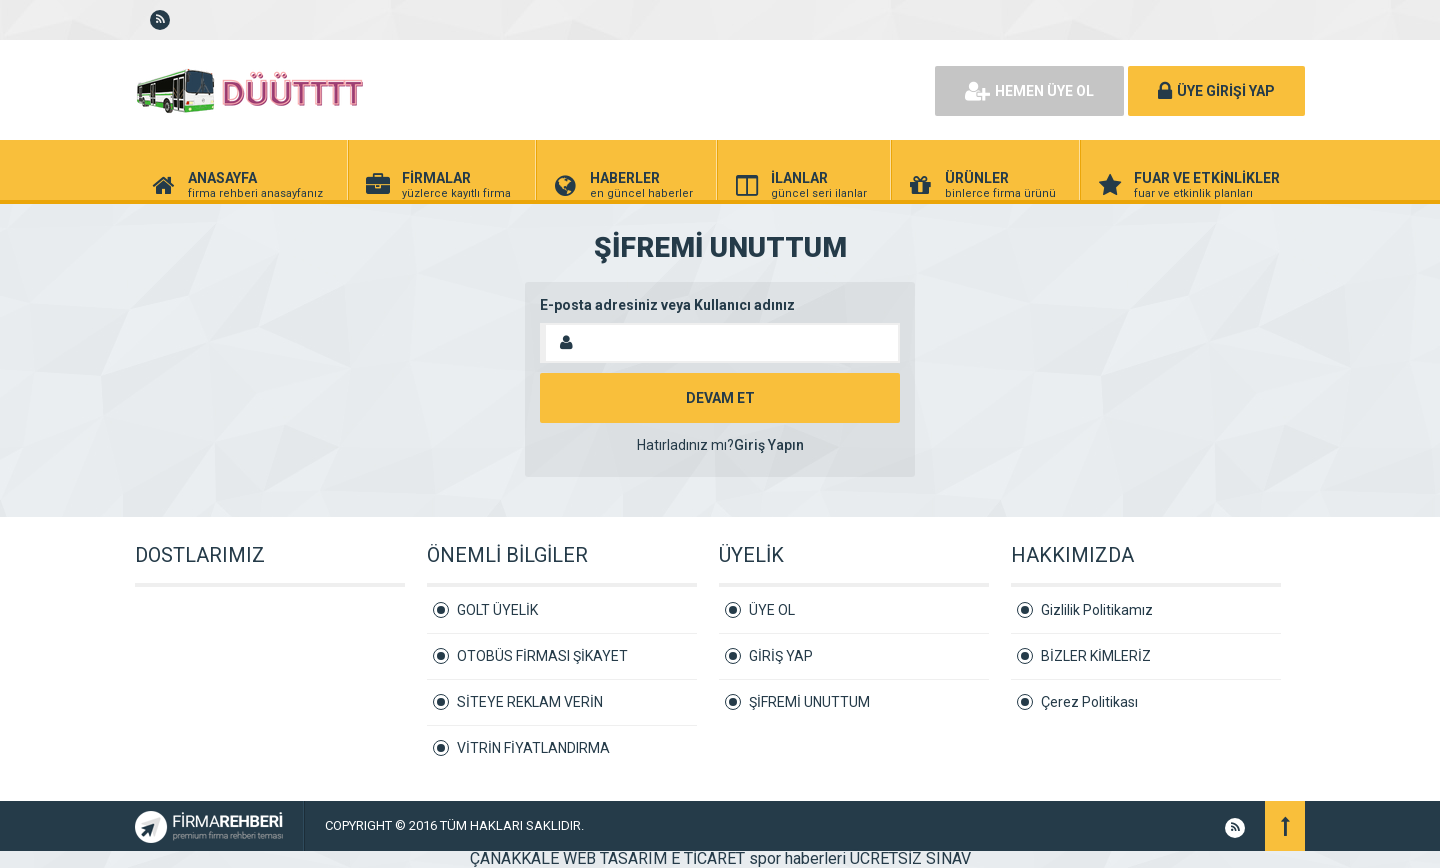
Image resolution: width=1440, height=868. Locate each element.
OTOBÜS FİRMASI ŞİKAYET (542, 656)
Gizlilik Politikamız (1097, 610)
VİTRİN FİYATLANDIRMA (533, 748)
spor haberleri (797, 858)
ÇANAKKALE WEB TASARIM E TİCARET (607, 858)
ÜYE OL (772, 610)
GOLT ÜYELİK (497, 610)
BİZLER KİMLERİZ (1096, 656)
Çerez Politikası (1089, 702)
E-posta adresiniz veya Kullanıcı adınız (667, 305)
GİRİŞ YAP (781, 656)
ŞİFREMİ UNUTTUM (809, 702)
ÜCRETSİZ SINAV (910, 858)
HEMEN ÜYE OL (1029, 91)
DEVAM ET (720, 398)
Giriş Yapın (769, 445)
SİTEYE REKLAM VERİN (530, 702)
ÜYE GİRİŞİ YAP (1216, 91)
